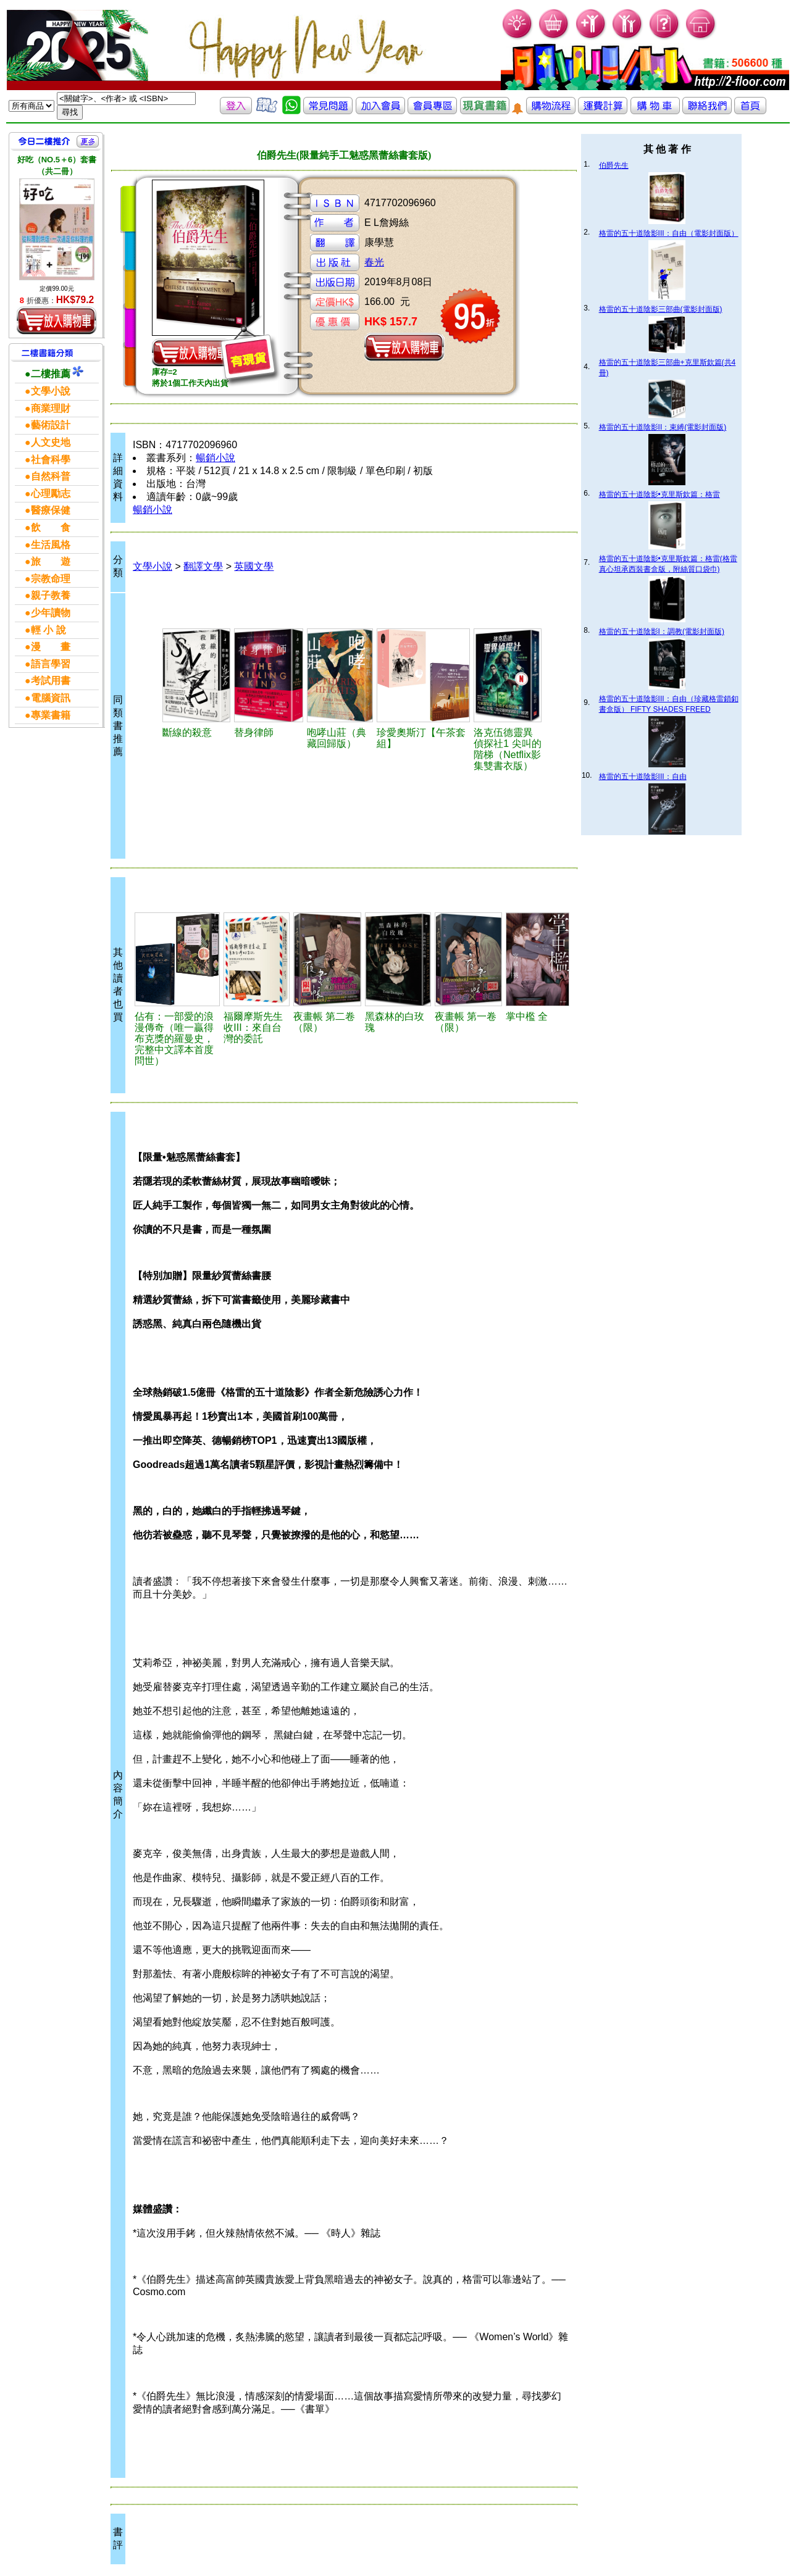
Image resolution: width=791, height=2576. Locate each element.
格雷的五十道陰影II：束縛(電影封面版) (663, 427)
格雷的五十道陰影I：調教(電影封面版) (661, 631)
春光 (374, 262)
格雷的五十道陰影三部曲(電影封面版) (660, 309)
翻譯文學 (203, 566)
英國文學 (254, 566)
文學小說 (152, 566)
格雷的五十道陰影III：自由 (643, 776)
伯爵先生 (614, 165)
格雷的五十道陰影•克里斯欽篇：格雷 (659, 494)
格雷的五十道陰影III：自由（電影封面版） (669, 233)
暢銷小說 (215, 457)
